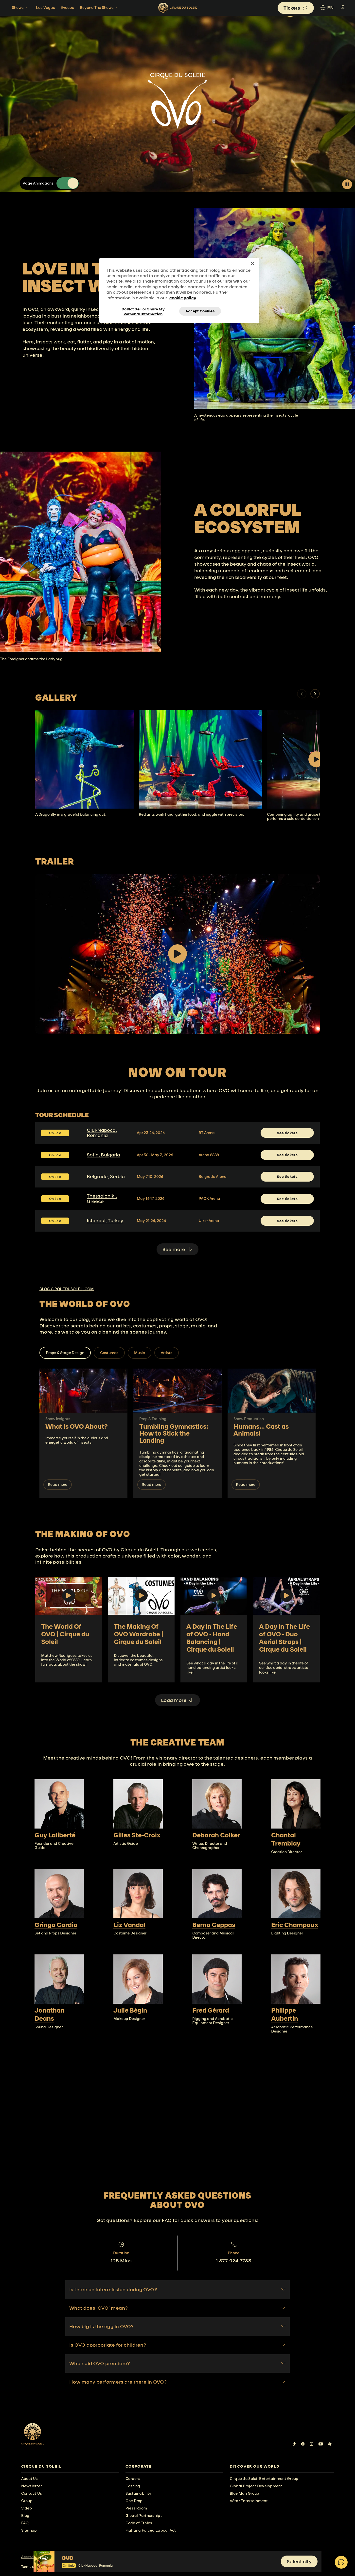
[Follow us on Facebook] (303, 2444)
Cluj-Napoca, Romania (102, 1133)
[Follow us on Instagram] (311, 2444)
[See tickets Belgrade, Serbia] (287, 1177)
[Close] (252, 263)
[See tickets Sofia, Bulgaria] (287, 1155)
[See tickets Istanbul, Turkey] (287, 1221)
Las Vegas (45, 7)
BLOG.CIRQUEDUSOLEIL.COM (66, 1289)
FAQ (25, 2523)
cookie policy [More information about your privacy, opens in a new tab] (182, 297)
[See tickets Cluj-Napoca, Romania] (287, 1133)
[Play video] (316, 759)
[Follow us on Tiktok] (294, 2444)
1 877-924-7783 (233, 2261)
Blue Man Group (244, 2493)
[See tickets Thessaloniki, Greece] (287, 1199)
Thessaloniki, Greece (102, 1198)
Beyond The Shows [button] (100, 7)
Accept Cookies (200, 311)
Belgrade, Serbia (106, 1176)
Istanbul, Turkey (105, 1220)
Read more (57, 1484)
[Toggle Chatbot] (341, 2562)
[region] (179, 290)
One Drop (134, 2500)
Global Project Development (256, 2486)
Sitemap (29, 2530)
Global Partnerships (143, 2515)
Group (27, 2500)
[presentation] (70, 2466)
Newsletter (31, 2486)
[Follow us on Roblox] (330, 2444)
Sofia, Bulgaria (103, 1155)
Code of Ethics (138, 2523)
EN (327, 7)
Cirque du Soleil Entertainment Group (264, 2478)
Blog (25, 2515)
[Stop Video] (347, 184)
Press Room (136, 2508)
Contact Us (31, 2493)
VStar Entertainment (249, 2500)
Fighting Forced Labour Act (150, 2530)
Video (26, 2508)
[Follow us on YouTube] (321, 2444)
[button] (315, 693)
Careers (132, 2478)
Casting (132, 2486)
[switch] (67, 183)
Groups (67, 7)
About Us (29, 2478)
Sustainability (138, 2493)
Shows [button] (21, 7)
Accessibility (32, 2557)
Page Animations (38, 183)
